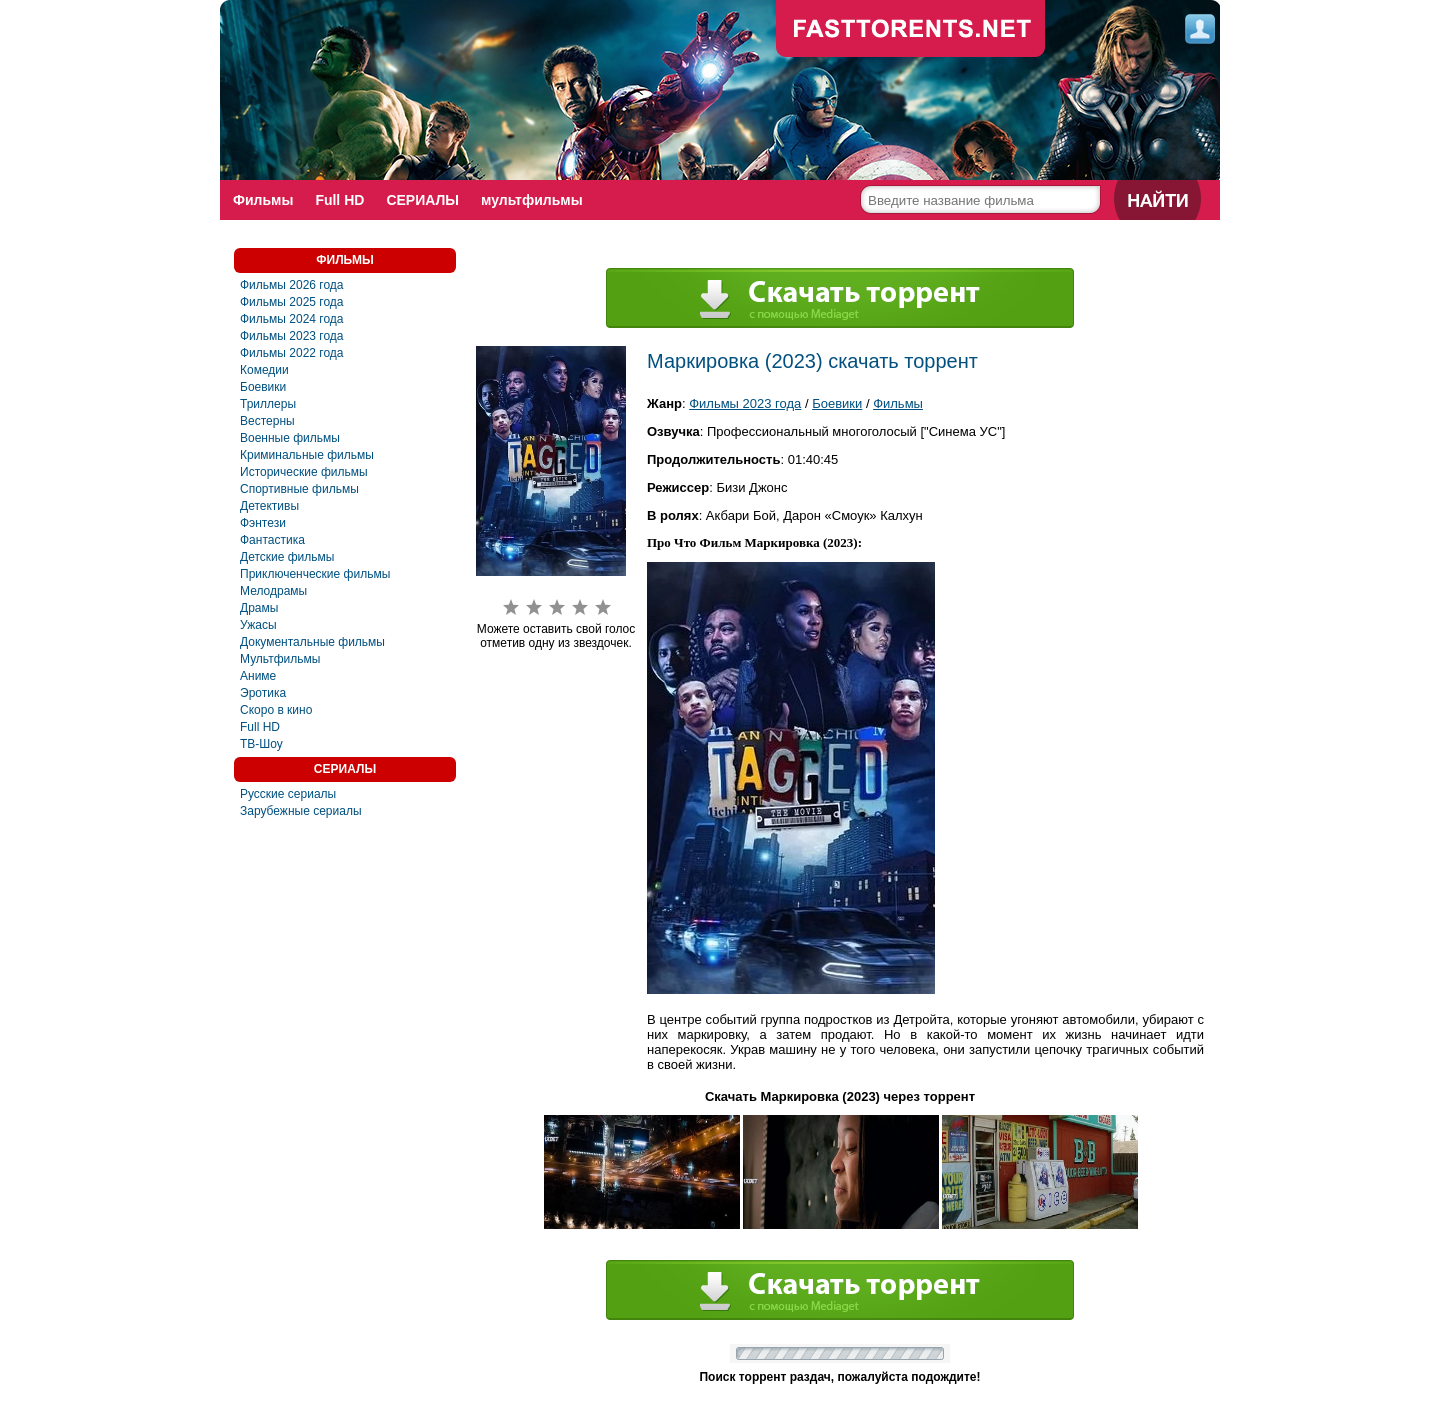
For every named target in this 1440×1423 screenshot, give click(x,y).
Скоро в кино (276, 710)
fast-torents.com (911, 30)
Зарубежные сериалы (301, 811)
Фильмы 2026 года (292, 285)
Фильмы (263, 200)
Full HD (339, 200)
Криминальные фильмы (307, 455)
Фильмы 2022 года (292, 353)
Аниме (258, 676)
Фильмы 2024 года (292, 319)
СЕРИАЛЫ (422, 200)
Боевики (263, 387)
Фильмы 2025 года (292, 302)
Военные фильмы (290, 438)
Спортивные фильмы (299, 489)
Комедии (264, 370)
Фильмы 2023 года (292, 336)
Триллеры (268, 404)
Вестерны (267, 421)
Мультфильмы (280, 659)
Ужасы (258, 625)
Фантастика (272, 540)
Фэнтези (263, 523)
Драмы (259, 608)
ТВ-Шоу (261, 744)
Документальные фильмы (312, 642)
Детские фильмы (287, 557)
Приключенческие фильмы (315, 574)
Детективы (269, 506)
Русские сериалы (288, 794)
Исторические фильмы (304, 472)
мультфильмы (532, 200)
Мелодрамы (273, 591)
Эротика (263, 693)
